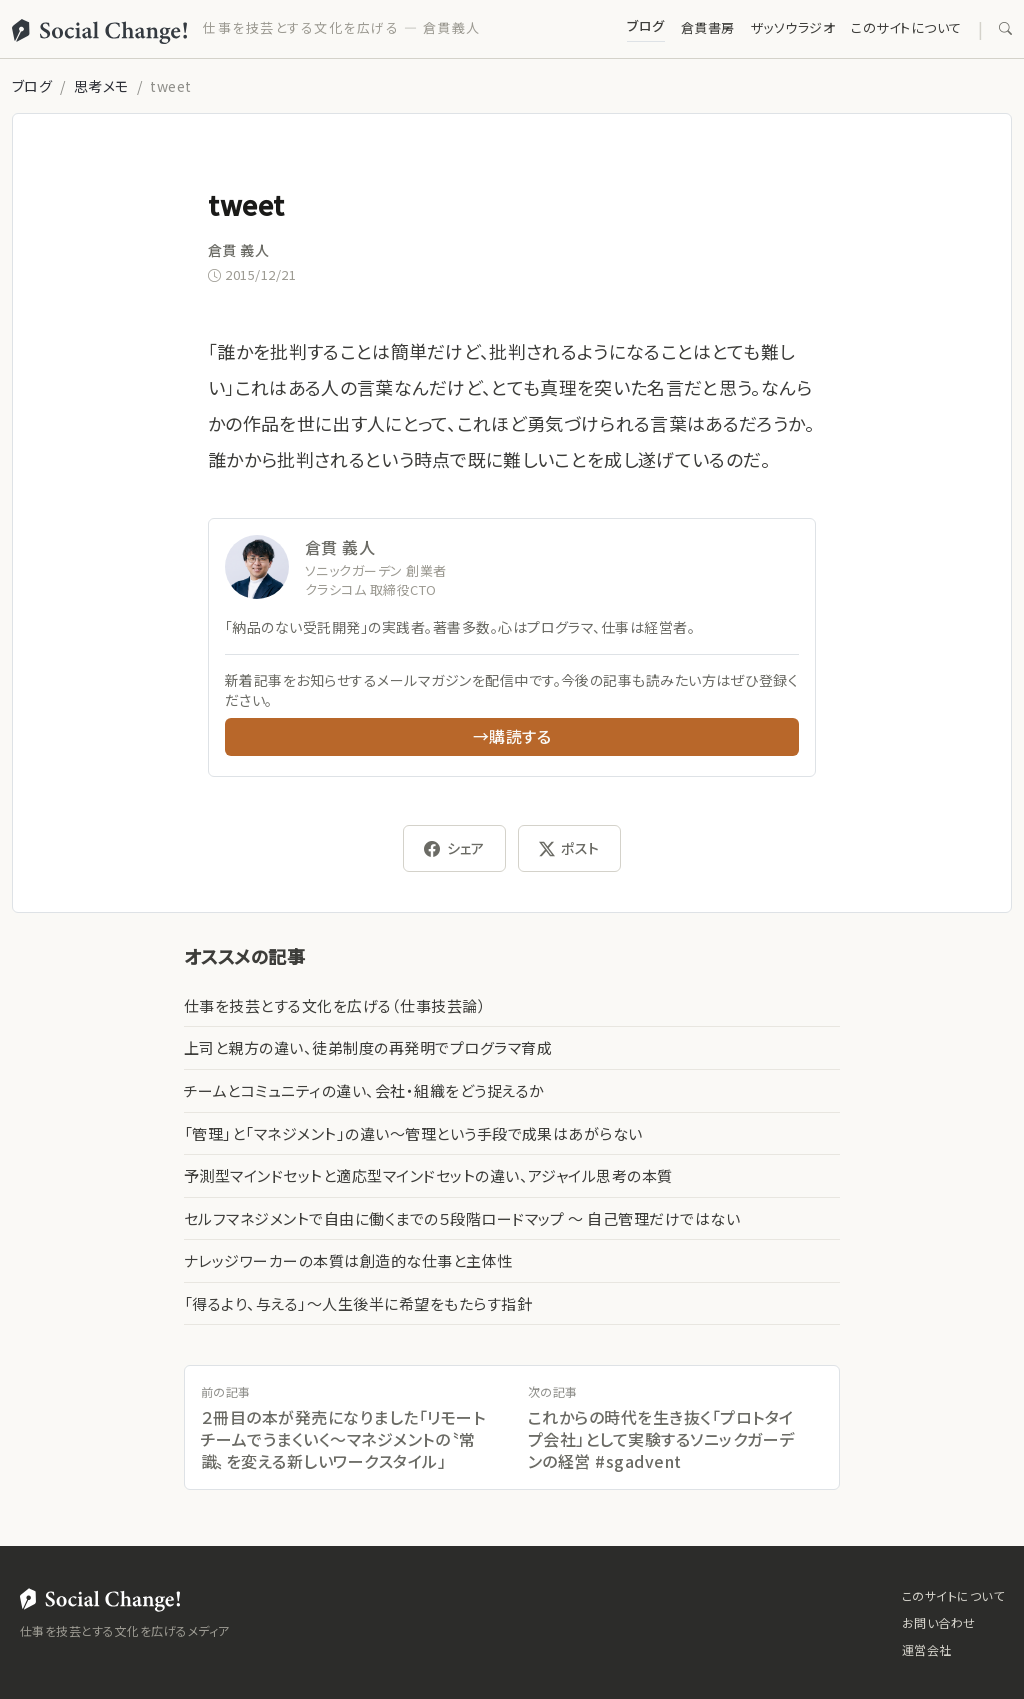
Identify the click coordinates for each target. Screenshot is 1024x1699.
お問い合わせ (939, 1622)
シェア (454, 849)
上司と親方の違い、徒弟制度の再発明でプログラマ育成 (368, 1047)
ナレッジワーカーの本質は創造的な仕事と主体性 (348, 1260)
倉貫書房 (708, 27)
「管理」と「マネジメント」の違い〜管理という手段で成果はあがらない (413, 1133)
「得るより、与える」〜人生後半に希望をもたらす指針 (358, 1303)
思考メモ (101, 86)
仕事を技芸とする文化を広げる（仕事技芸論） (335, 1005)
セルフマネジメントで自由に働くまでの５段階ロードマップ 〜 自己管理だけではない (462, 1218)
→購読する (512, 736)
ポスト (569, 849)
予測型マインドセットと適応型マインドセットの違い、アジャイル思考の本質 (428, 1175)
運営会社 (927, 1649)
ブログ (645, 25)
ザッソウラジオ (793, 27)
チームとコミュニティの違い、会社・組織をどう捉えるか (364, 1090)
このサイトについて (906, 27)
